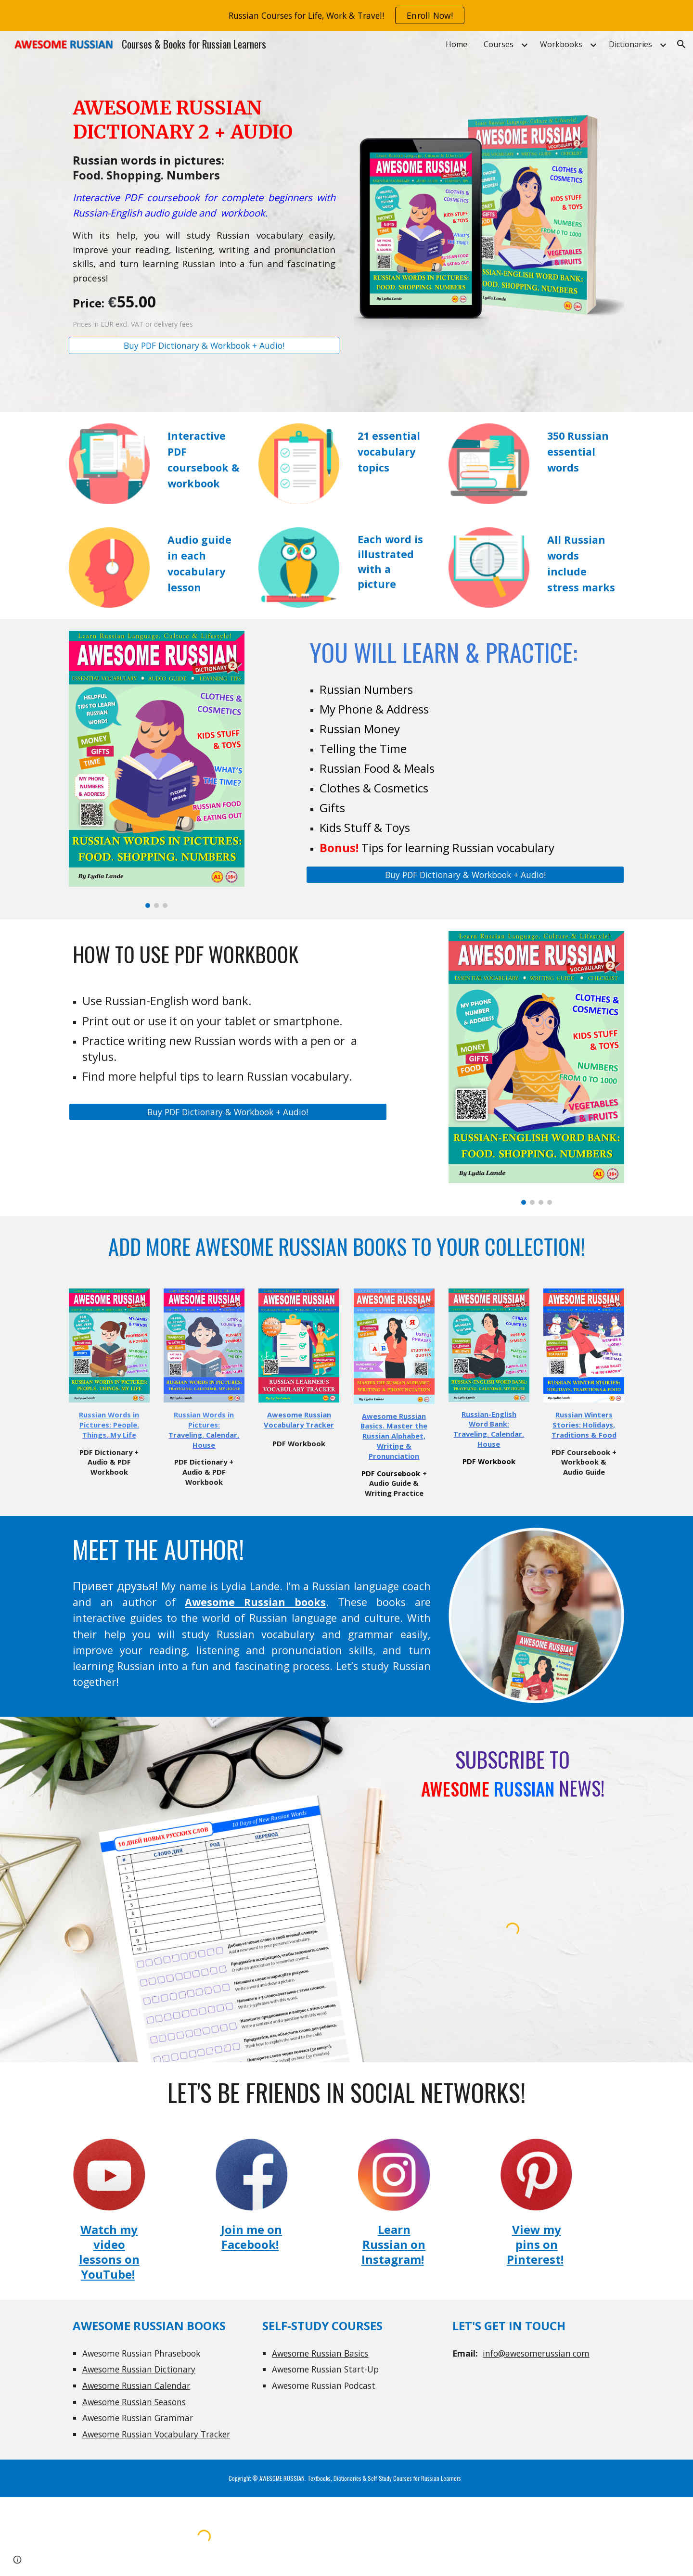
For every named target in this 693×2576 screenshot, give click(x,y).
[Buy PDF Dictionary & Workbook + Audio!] (204, 345)
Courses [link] (498, 44)
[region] (346, 15)
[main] (204, 213)
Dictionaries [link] (630, 44)
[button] (681, 44)
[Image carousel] (156, 769)
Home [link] (456, 44)
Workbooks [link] (561, 44)
